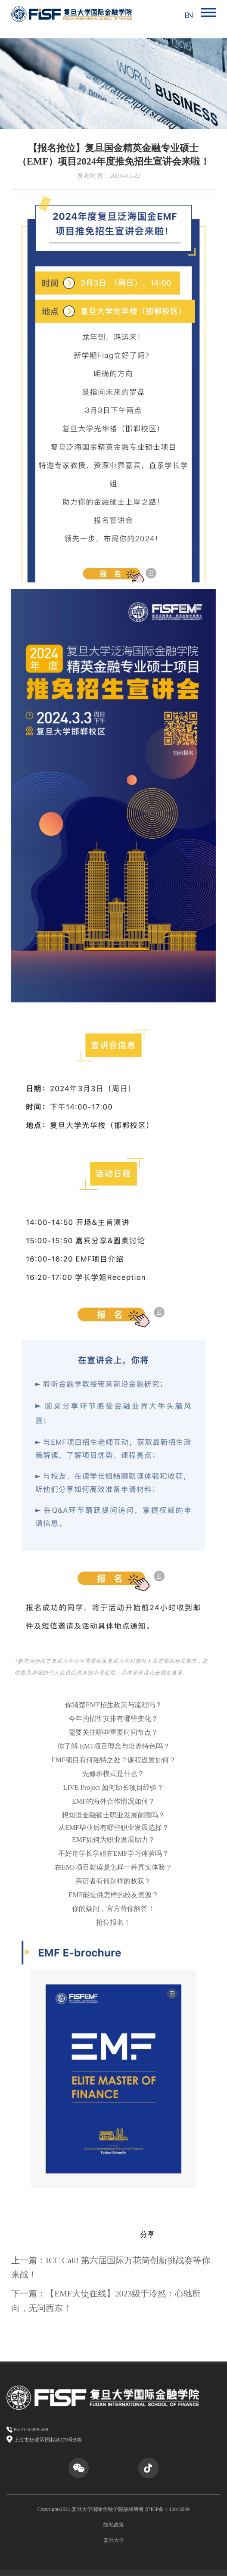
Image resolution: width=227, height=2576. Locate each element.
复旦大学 (113, 2540)
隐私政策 (113, 2525)
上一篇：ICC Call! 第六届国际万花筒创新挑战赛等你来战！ (110, 2268)
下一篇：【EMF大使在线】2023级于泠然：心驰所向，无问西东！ (106, 2301)
